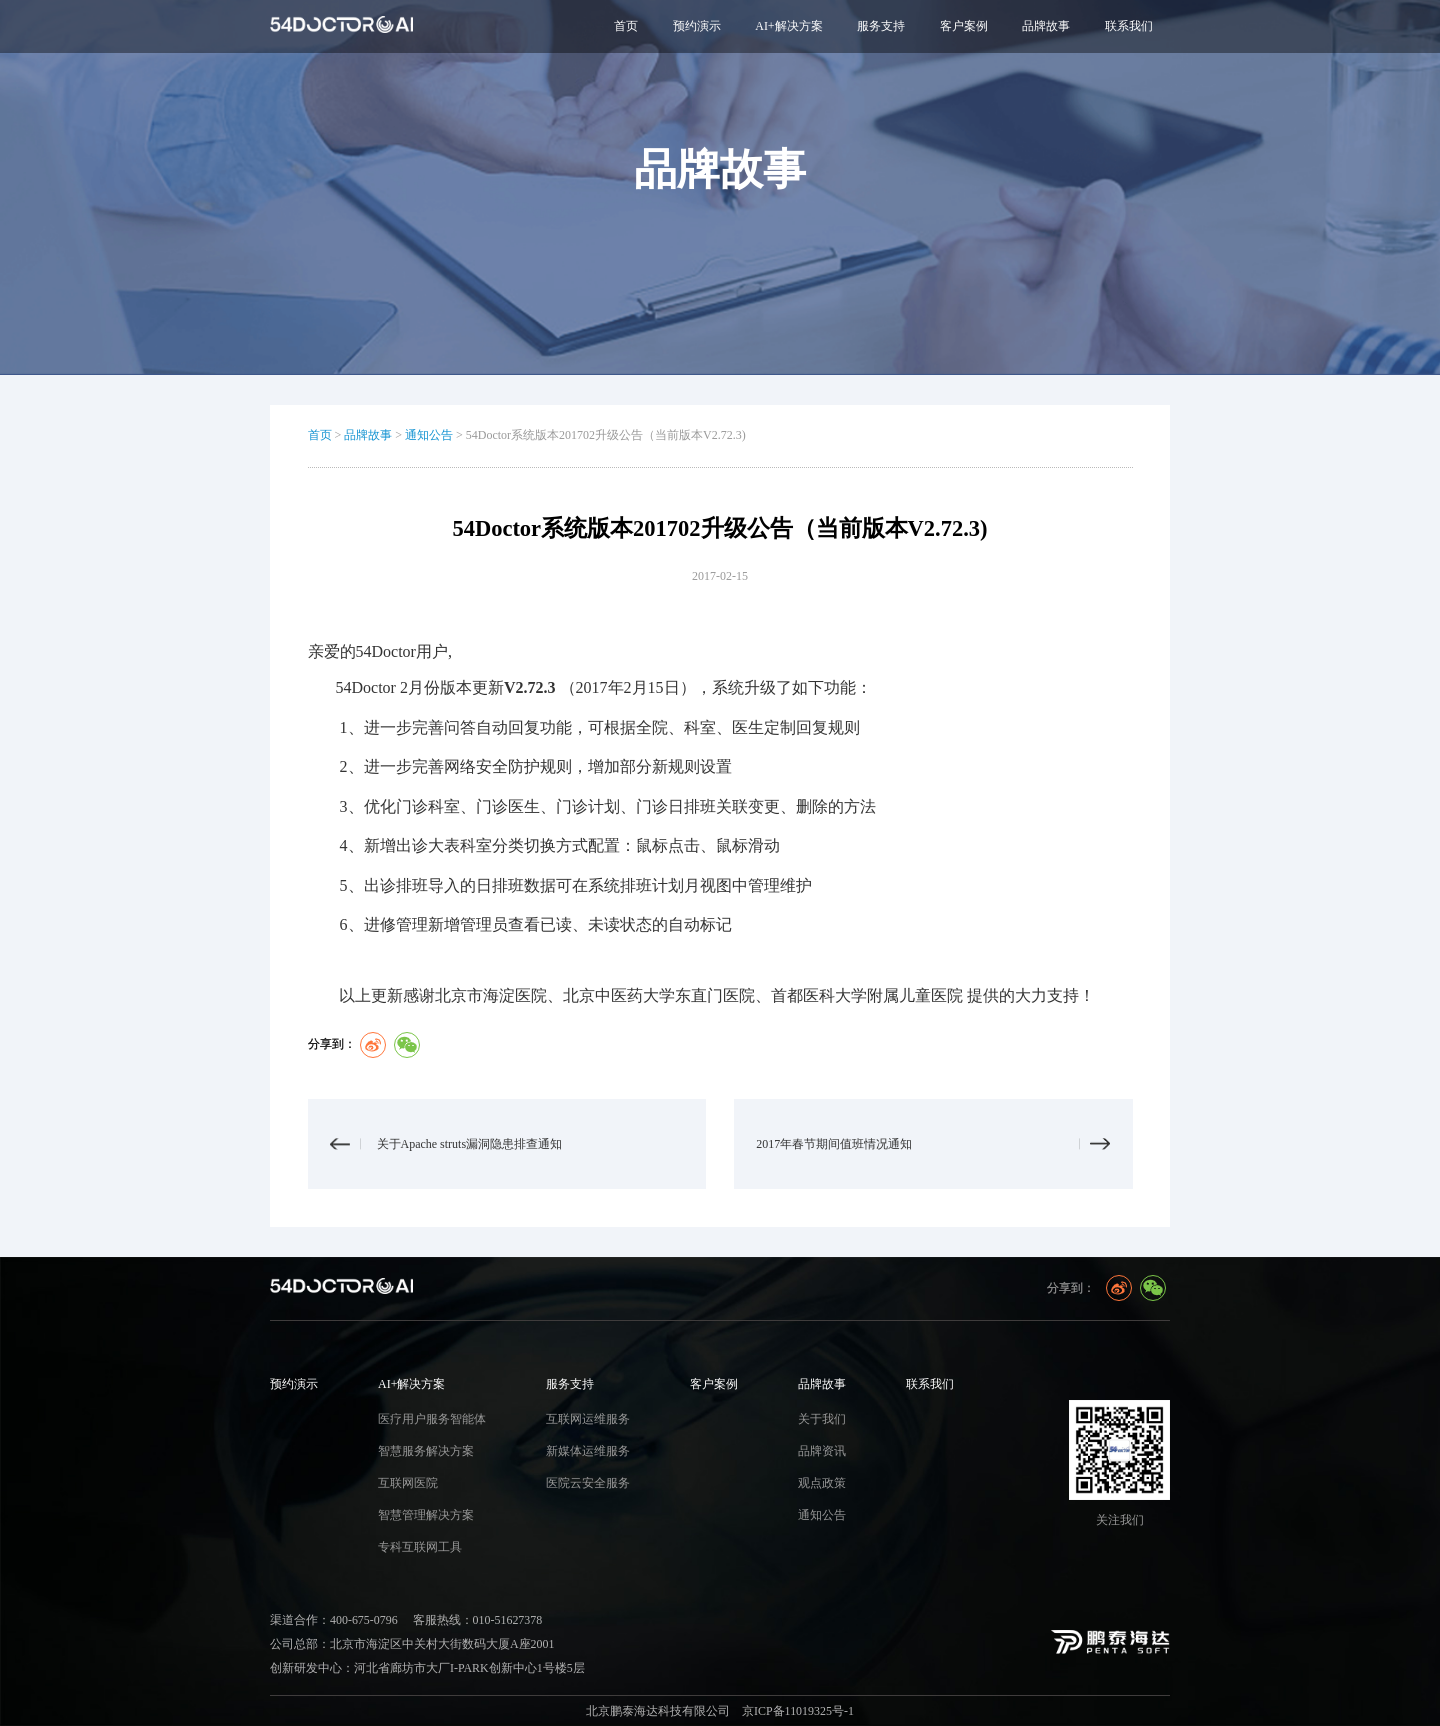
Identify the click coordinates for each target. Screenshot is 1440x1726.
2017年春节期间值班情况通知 (834, 1144)
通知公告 (429, 435)
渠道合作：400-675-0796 (334, 1620)
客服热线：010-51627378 (478, 1620)
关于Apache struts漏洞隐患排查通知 (470, 1144)
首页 (626, 26)
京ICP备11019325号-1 (798, 1711)
